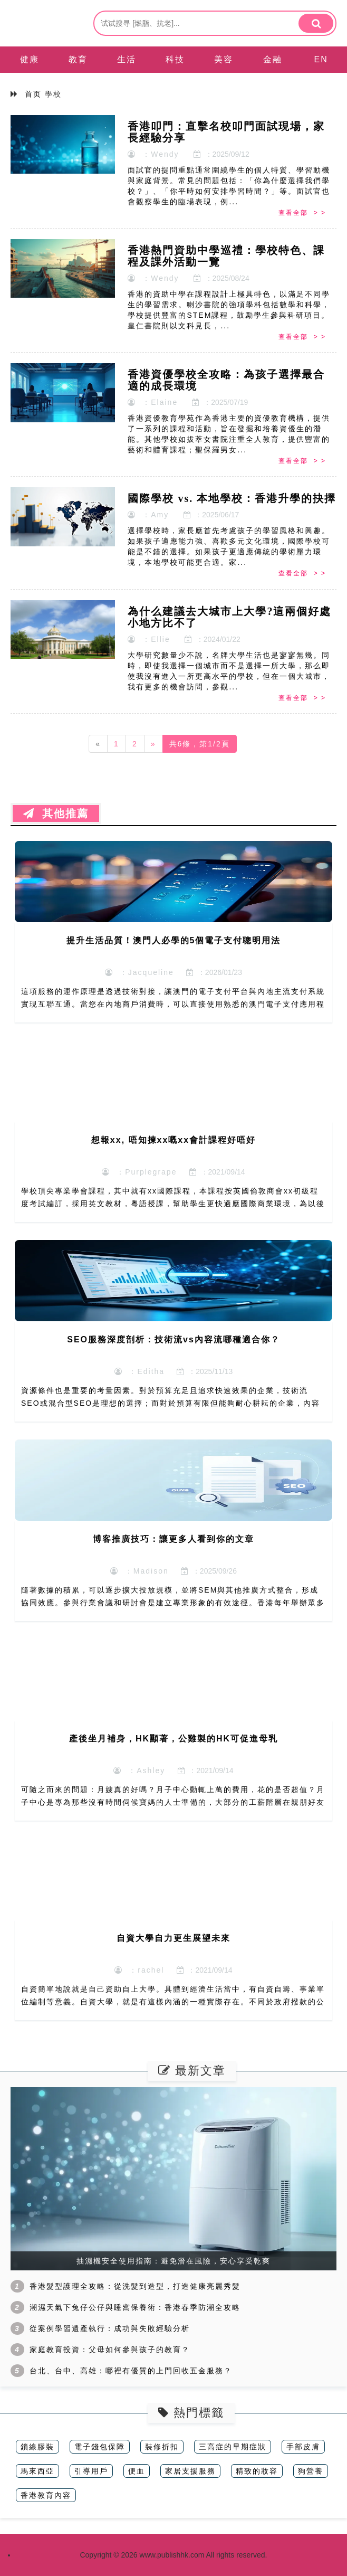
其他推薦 (56, 813)
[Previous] (98, 744)
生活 (126, 59)
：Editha (139, 1371)
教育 (78, 59)
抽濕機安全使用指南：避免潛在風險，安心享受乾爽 (173, 2261)
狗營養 (310, 2471)
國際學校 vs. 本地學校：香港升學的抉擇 (232, 498)
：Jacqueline (139, 972)
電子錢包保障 (99, 2446)
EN (321, 59)
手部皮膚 (303, 2446)
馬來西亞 (37, 2471)
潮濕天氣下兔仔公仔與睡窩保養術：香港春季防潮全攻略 (135, 2307)
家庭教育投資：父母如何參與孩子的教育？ (110, 2349)
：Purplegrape (139, 1172)
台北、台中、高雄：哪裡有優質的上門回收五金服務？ (131, 2370)
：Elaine (153, 402)
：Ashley (139, 1770)
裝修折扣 (162, 2446)
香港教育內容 (46, 2495)
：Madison (139, 1571)
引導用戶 (91, 2471)
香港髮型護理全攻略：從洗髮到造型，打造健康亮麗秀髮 (135, 2286)
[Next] (153, 744)
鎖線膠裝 (37, 2446)
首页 (33, 94)
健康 (29, 59)
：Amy (148, 514)
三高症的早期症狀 (232, 2446)
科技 (175, 59)
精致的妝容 (257, 2471)
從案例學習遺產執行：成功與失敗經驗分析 (110, 2328)
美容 (223, 59)
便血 (136, 2471)
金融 (272, 59)
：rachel (139, 1970)
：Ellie (149, 639)
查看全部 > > (302, 212)
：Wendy (153, 154)
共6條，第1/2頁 (199, 744)
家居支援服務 (190, 2471)
